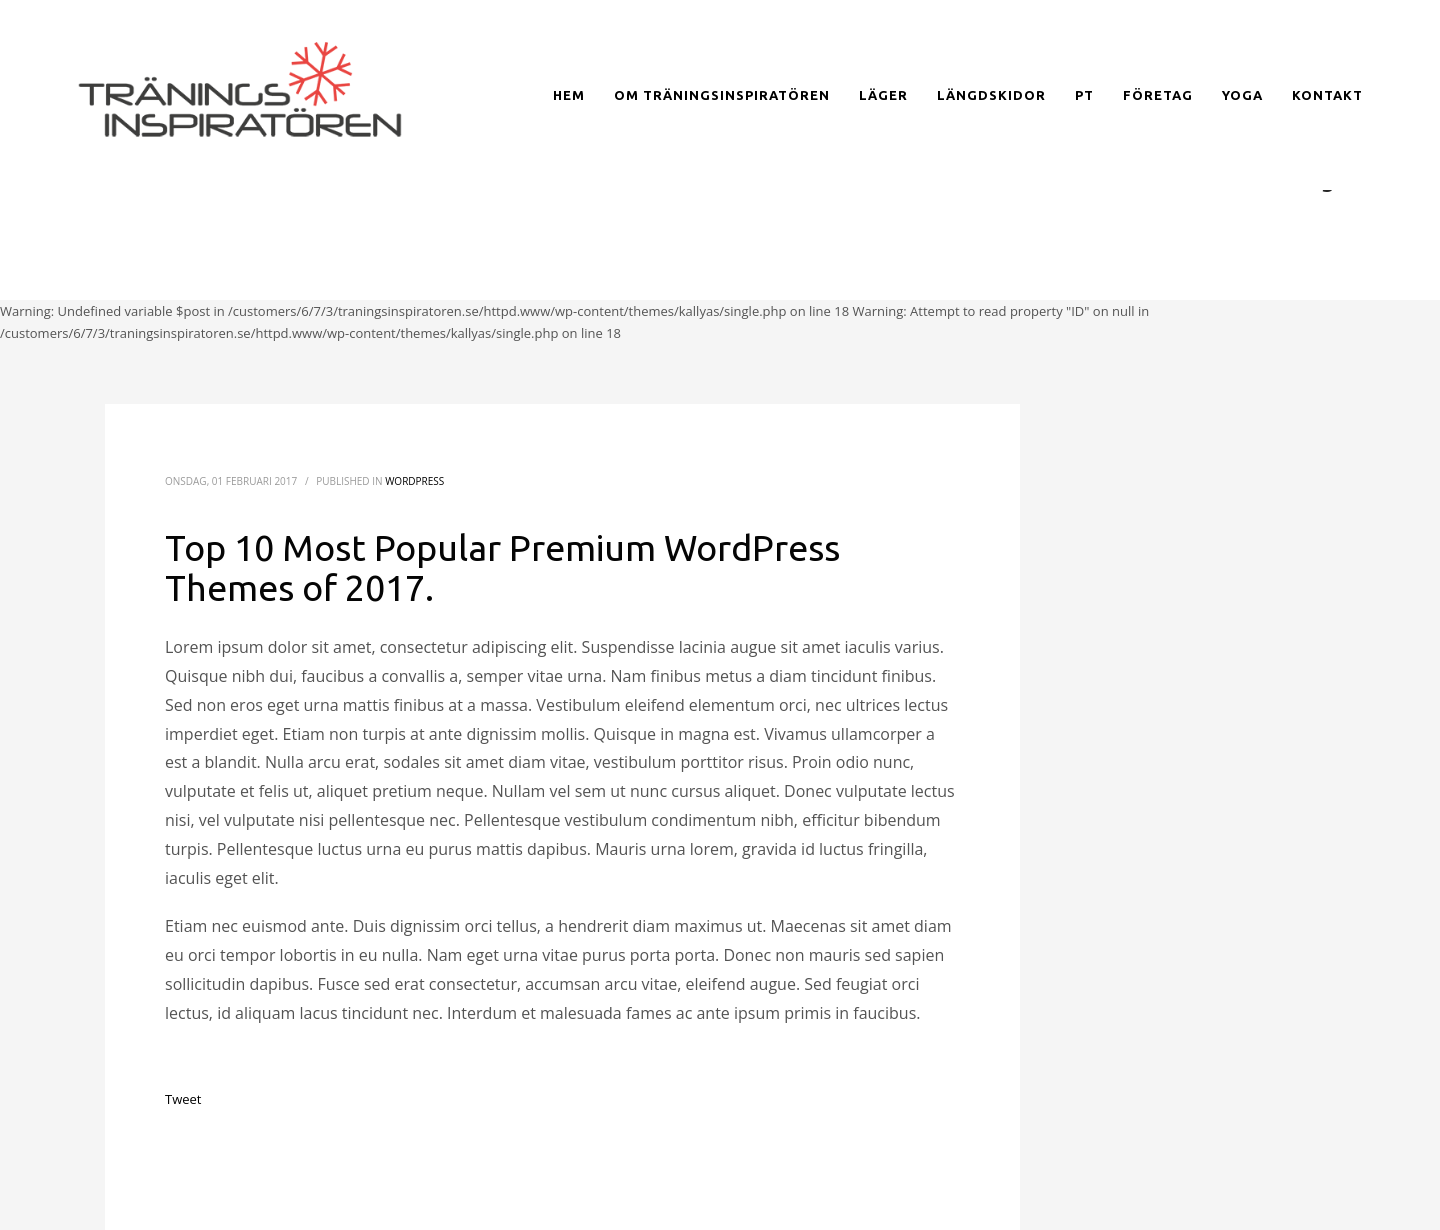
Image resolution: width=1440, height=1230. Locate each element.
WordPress (414, 481)
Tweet (183, 1099)
